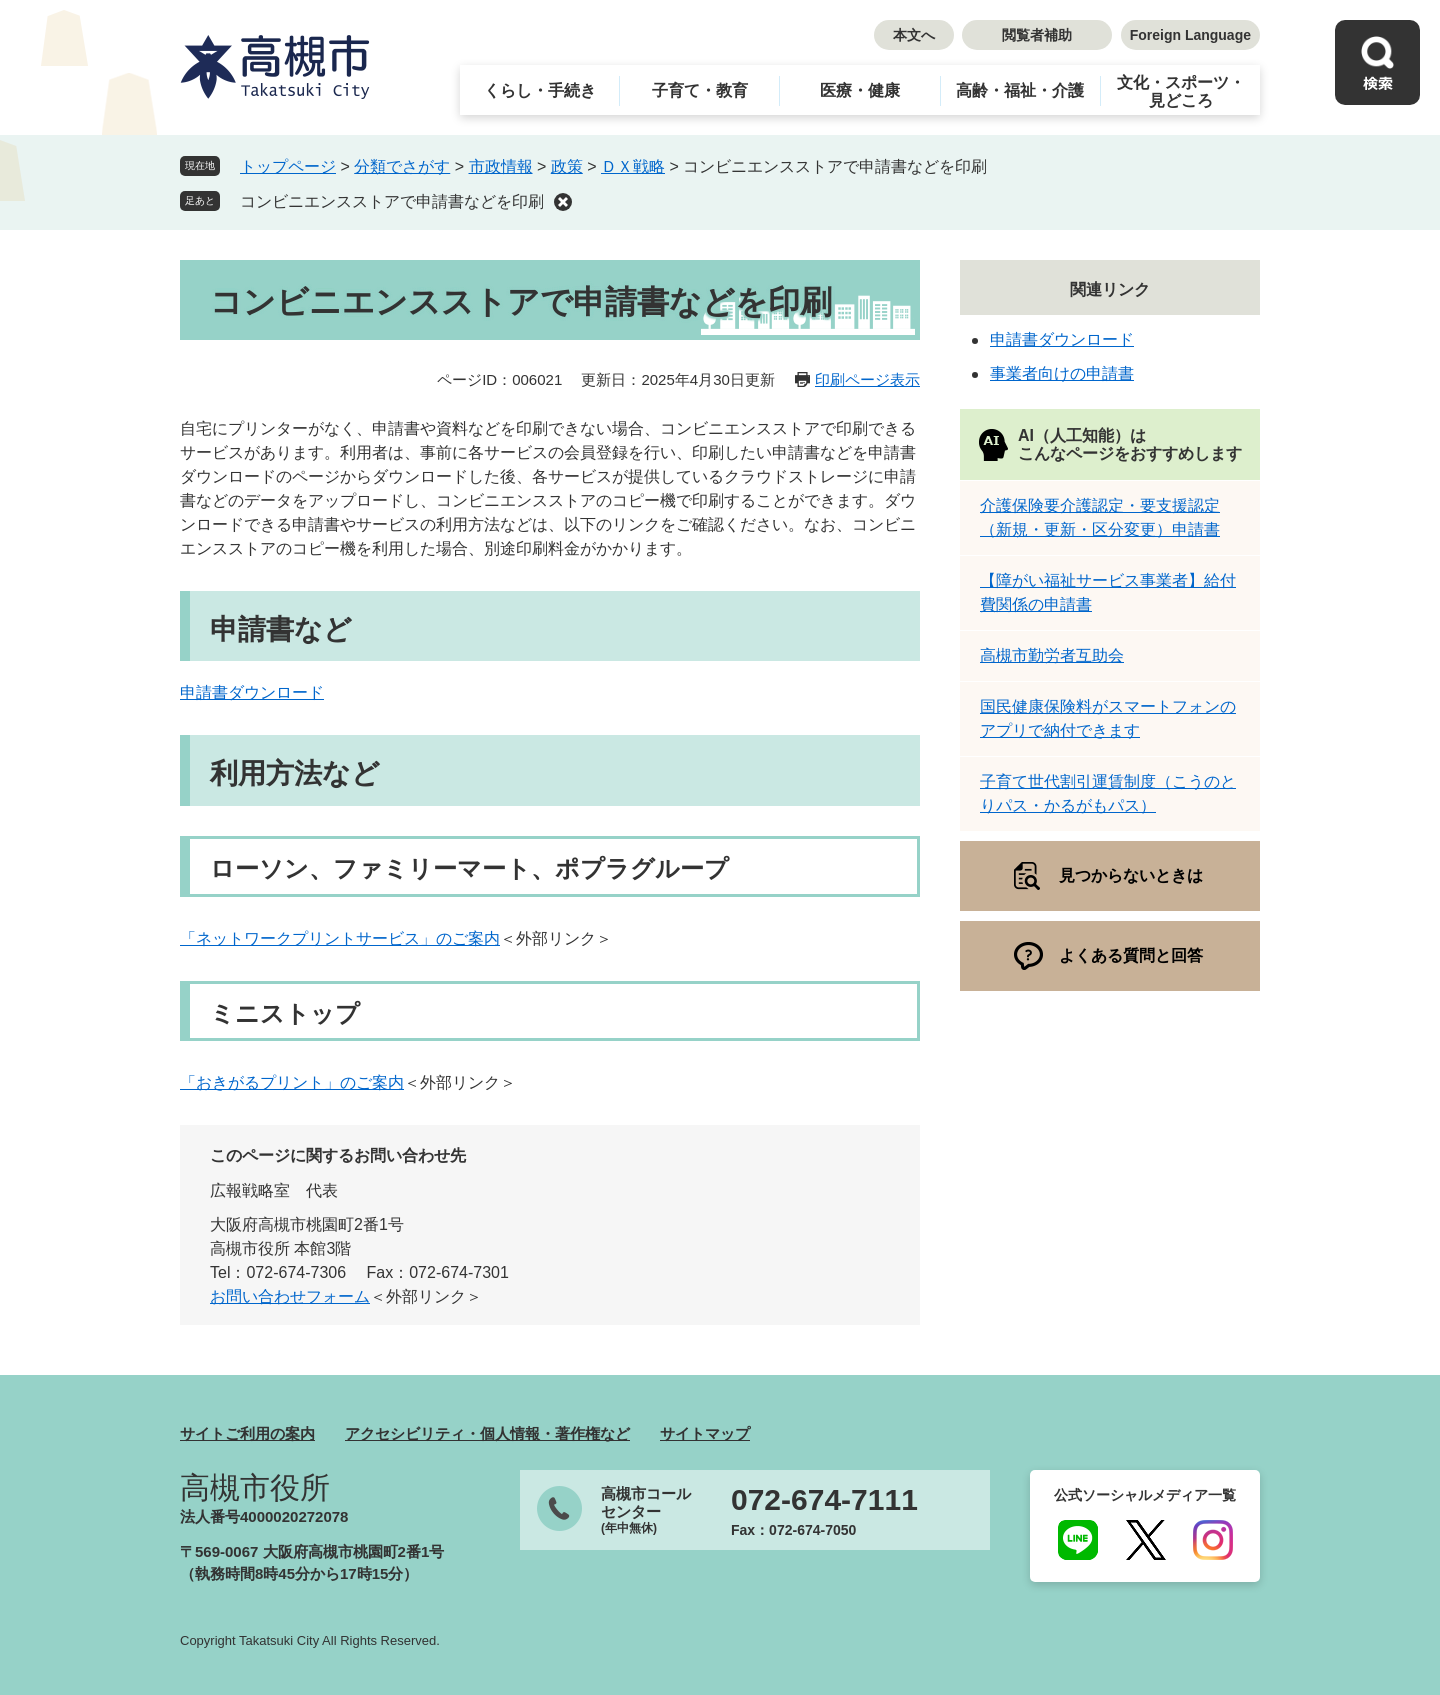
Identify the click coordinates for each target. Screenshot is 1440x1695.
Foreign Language (1190, 35)
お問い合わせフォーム (290, 1296)
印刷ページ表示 (867, 379)
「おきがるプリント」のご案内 (292, 1082)
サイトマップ (705, 1433)
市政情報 (501, 166)
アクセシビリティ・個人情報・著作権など (487, 1433)
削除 (563, 202)
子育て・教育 (700, 90)
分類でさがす (402, 166)
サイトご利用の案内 (247, 1433)
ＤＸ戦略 (633, 166)
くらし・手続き (540, 90)
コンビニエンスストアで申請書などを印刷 (392, 201)
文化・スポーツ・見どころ (1181, 91)
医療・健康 (860, 90)
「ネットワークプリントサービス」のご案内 (340, 938)
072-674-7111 (824, 1500)
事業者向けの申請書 (1062, 373)
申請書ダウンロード (252, 692)
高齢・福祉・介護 (1020, 90)
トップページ (288, 166)
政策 (567, 166)
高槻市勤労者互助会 (1052, 655)
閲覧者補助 (1037, 35)
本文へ (914, 35)
